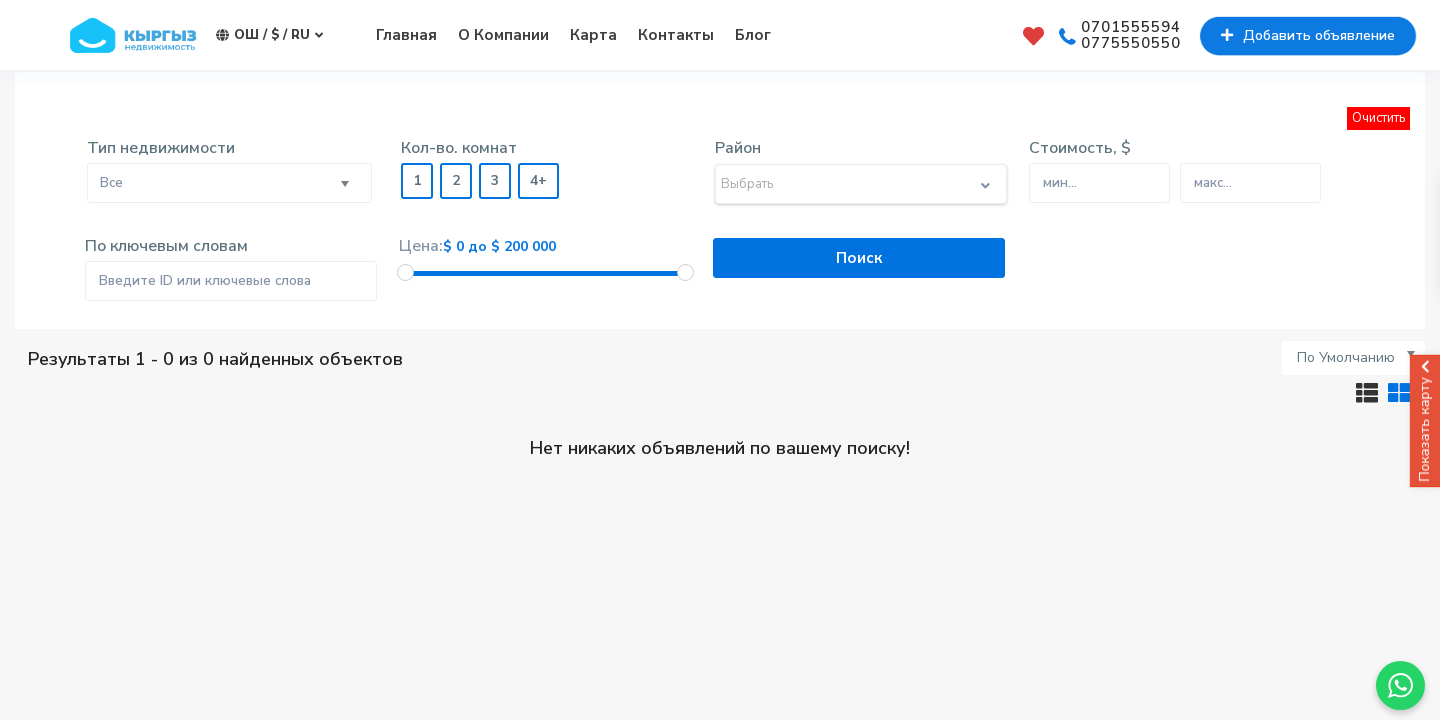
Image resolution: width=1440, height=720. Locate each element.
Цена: (421, 246)
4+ (538, 180)
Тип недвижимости (161, 148)
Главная (406, 35)
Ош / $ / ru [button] (269, 35)
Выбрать (747, 184)
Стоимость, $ (1080, 148)
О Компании (503, 35)
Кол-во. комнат (459, 148)
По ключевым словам (166, 246)
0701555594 (1131, 28)
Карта (593, 35)
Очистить (1378, 118)
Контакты (676, 35)
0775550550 (1131, 44)
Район (738, 148)
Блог (753, 35)
